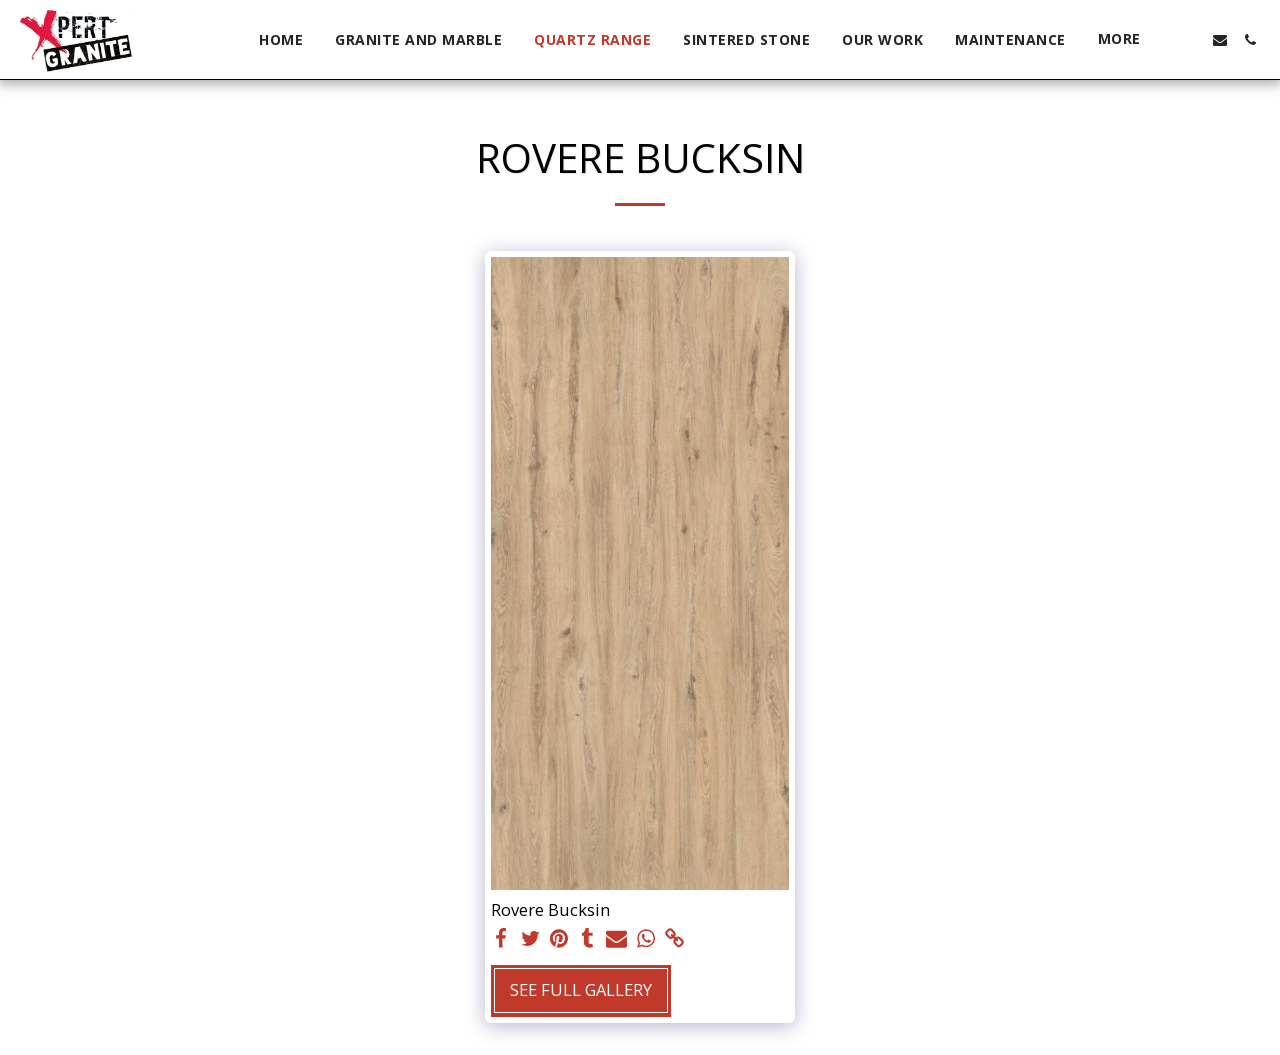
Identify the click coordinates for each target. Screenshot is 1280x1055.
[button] (1190, 40)
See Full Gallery (581, 989)
